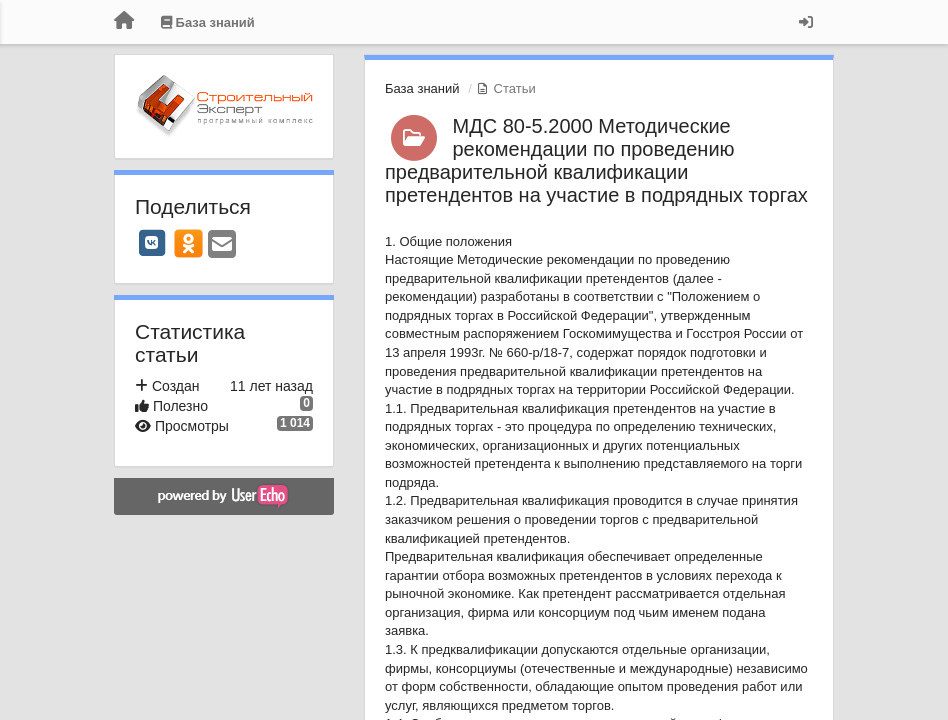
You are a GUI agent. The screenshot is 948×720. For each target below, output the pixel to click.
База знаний (422, 88)
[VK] (152, 243)
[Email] (222, 245)
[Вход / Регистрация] (806, 22)
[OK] (188, 243)
